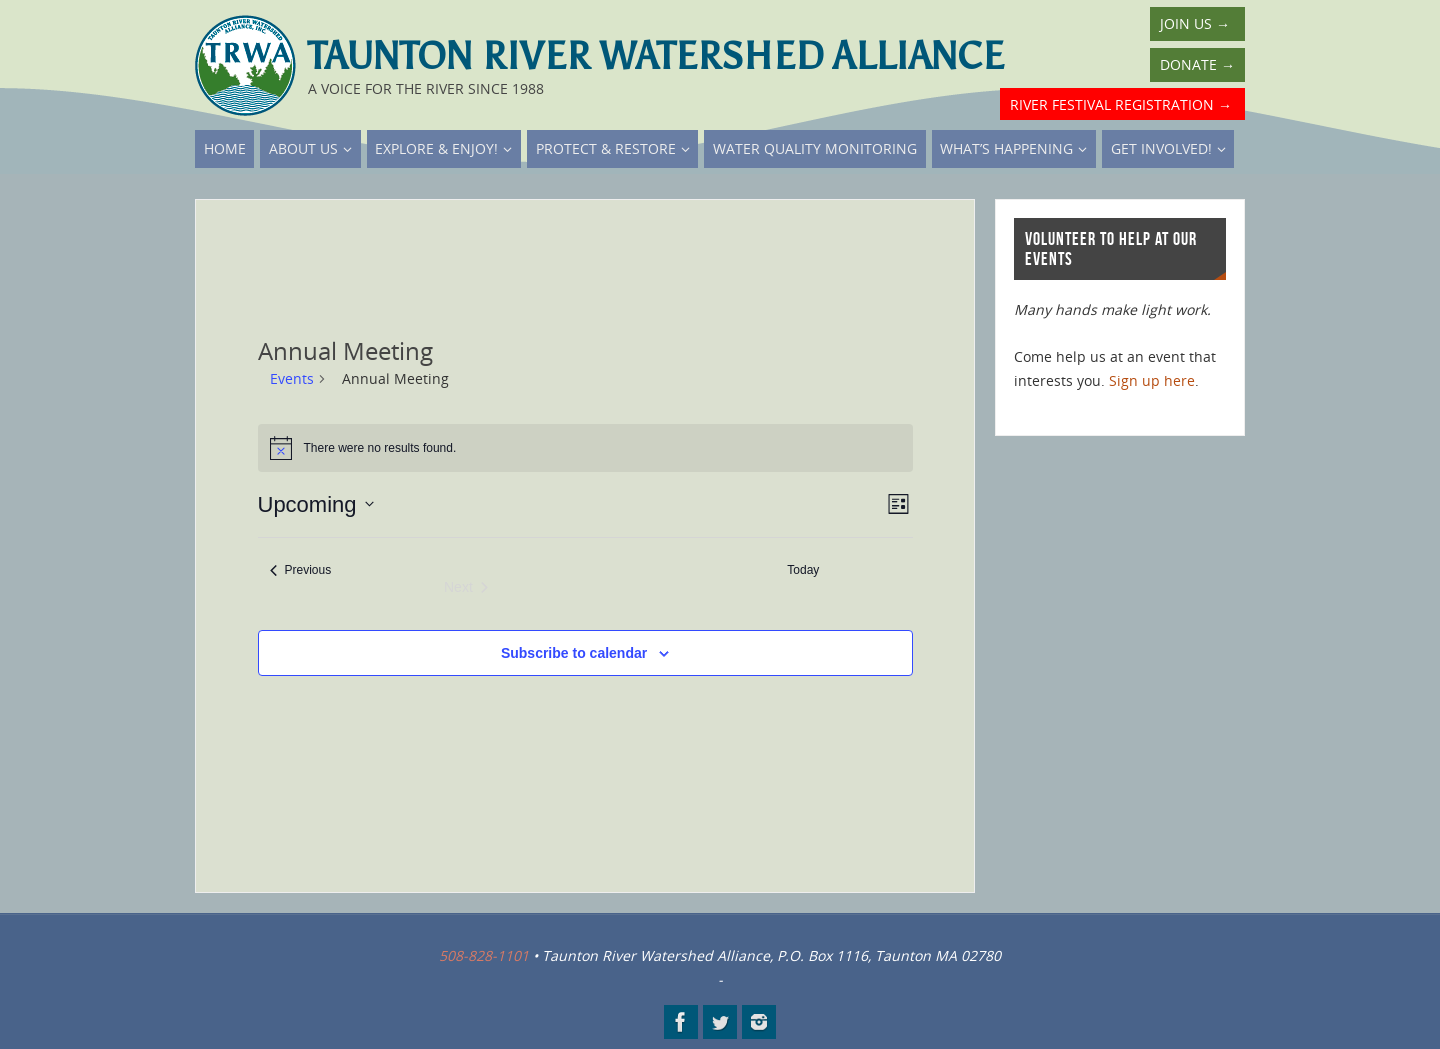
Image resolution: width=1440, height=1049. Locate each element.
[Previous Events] (301, 570)
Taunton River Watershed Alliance (656, 56)
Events (292, 378)
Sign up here (1152, 380)
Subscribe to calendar (574, 653)
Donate (1197, 64)
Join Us (1195, 23)
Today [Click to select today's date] (803, 570)
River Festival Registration (1121, 104)
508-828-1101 (484, 955)
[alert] (585, 448)
